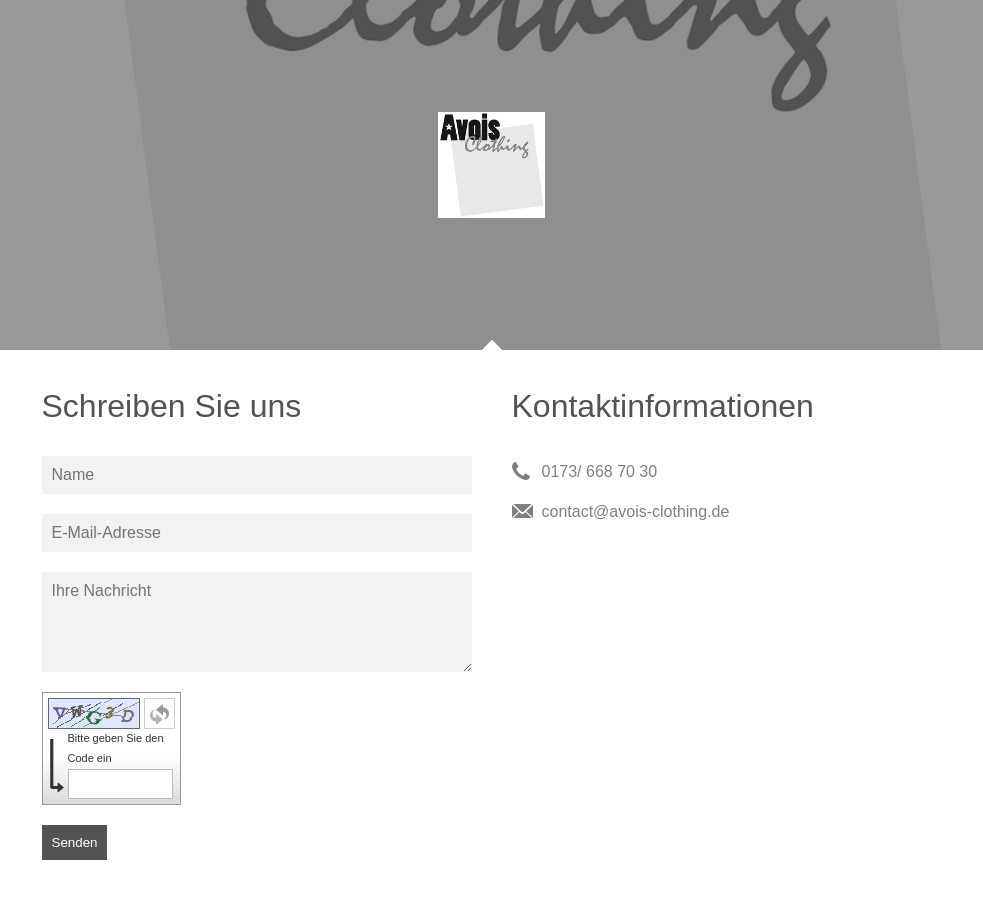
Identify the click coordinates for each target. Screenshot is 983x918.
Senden (75, 842)
